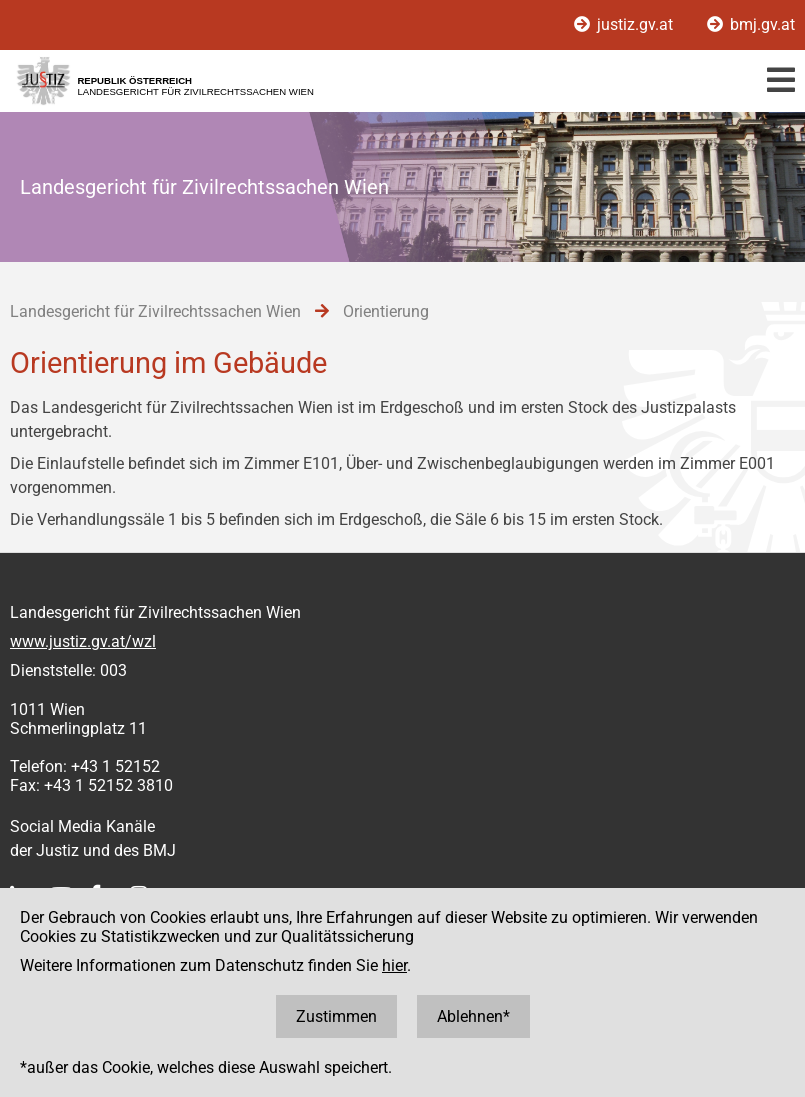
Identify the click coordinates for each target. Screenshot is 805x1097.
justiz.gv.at (625, 24)
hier (394, 965)
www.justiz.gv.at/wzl (83, 641)
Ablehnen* (473, 1016)
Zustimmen (336, 1016)
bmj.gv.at (751, 24)
